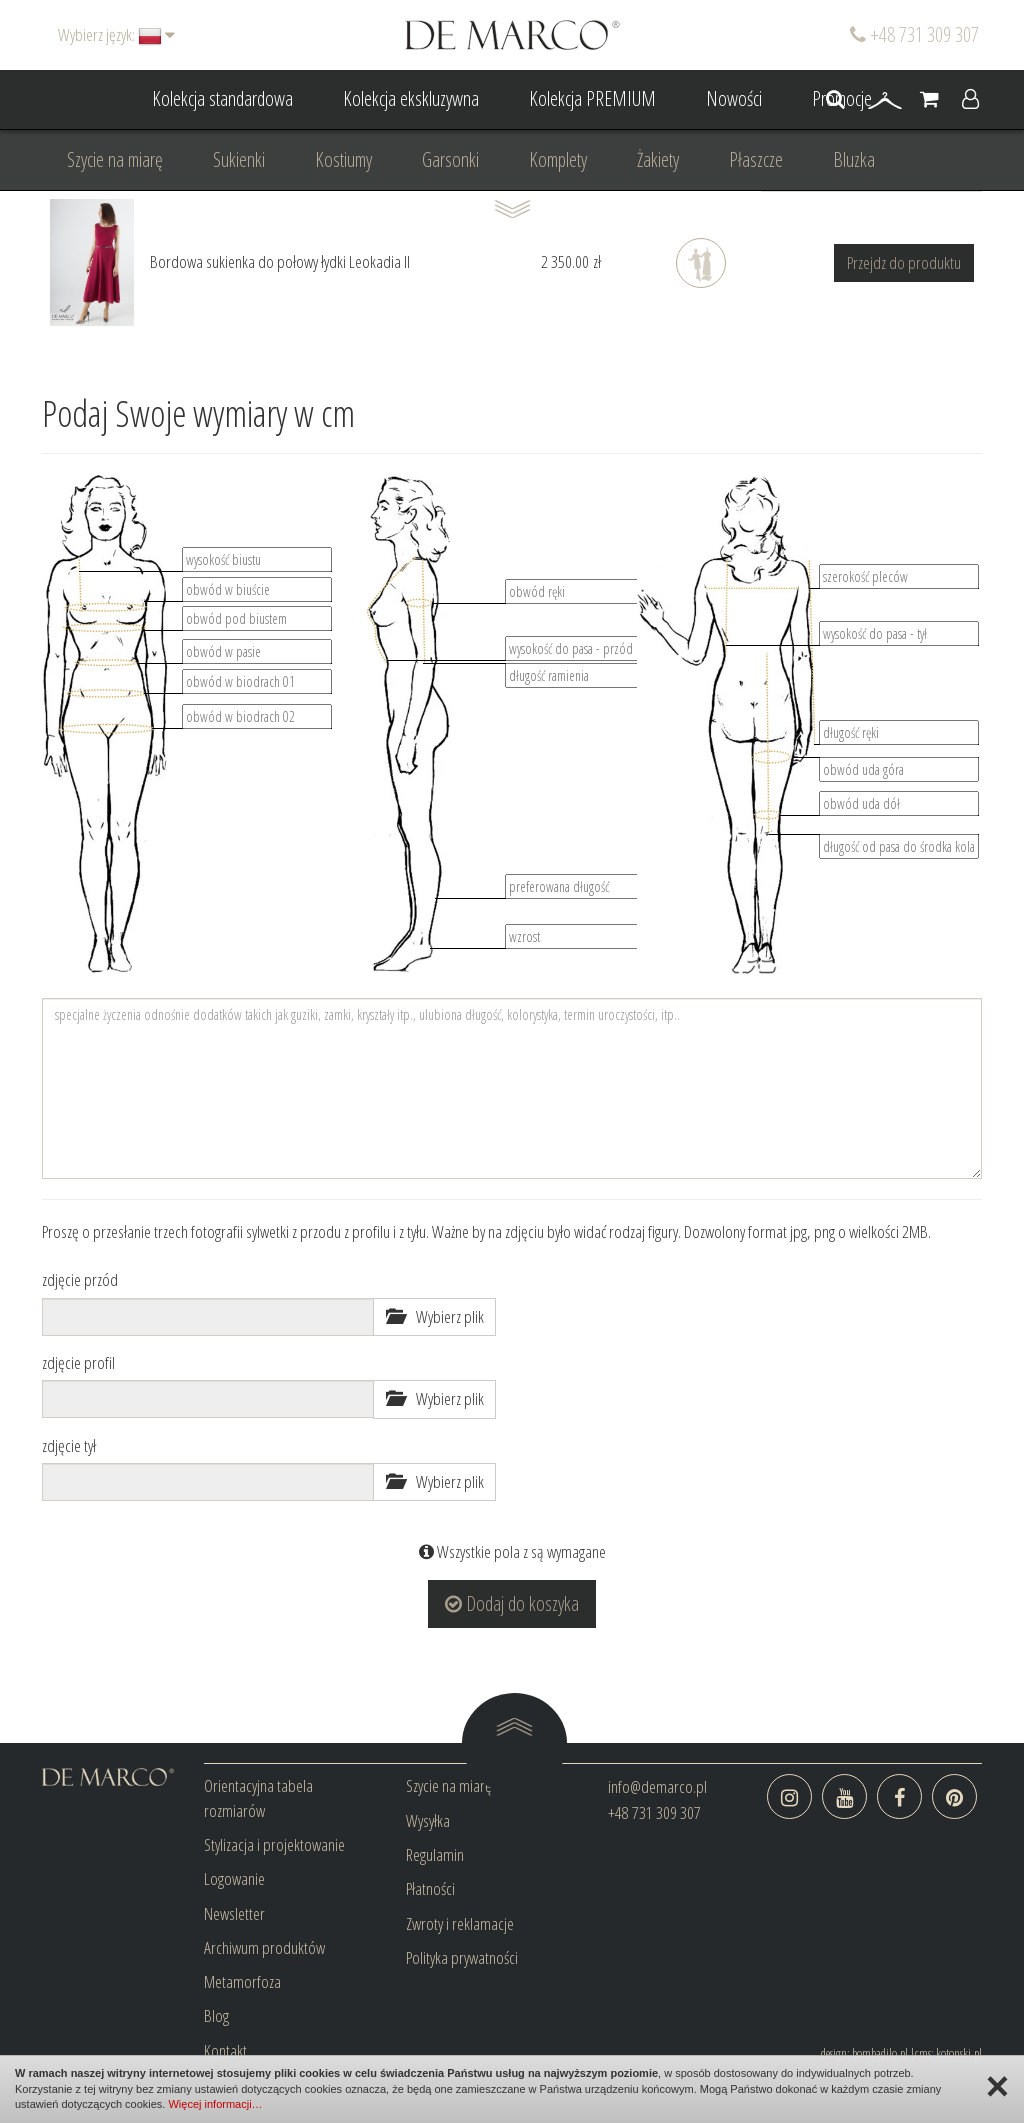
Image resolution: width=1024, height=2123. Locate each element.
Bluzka (854, 159)
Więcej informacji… (215, 2104)
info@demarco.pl (657, 1786)
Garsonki (450, 159)
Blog (216, 2015)
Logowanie (234, 1878)
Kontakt (225, 2050)
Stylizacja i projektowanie (274, 1844)
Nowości (734, 98)
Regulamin (435, 1854)
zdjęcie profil (78, 1362)
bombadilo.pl (880, 2053)
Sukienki (239, 159)
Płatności (430, 1888)
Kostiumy (343, 159)
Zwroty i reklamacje (460, 1923)
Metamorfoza (242, 1981)
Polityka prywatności (462, 1957)
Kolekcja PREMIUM (592, 98)
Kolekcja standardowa (222, 98)
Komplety (558, 159)
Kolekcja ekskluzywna (411, 98)
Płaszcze (756, 159)
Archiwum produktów (264, 1947)
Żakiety (658, 159)
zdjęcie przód (80, 1279)
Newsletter (234, 1913)
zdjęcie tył (69, 1445)
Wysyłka (428, 1820)
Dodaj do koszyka (512, 1603)
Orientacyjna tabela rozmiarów (258, 1797)
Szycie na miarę (115, 159)
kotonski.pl (959, 2053)
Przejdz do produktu (904, 262)
